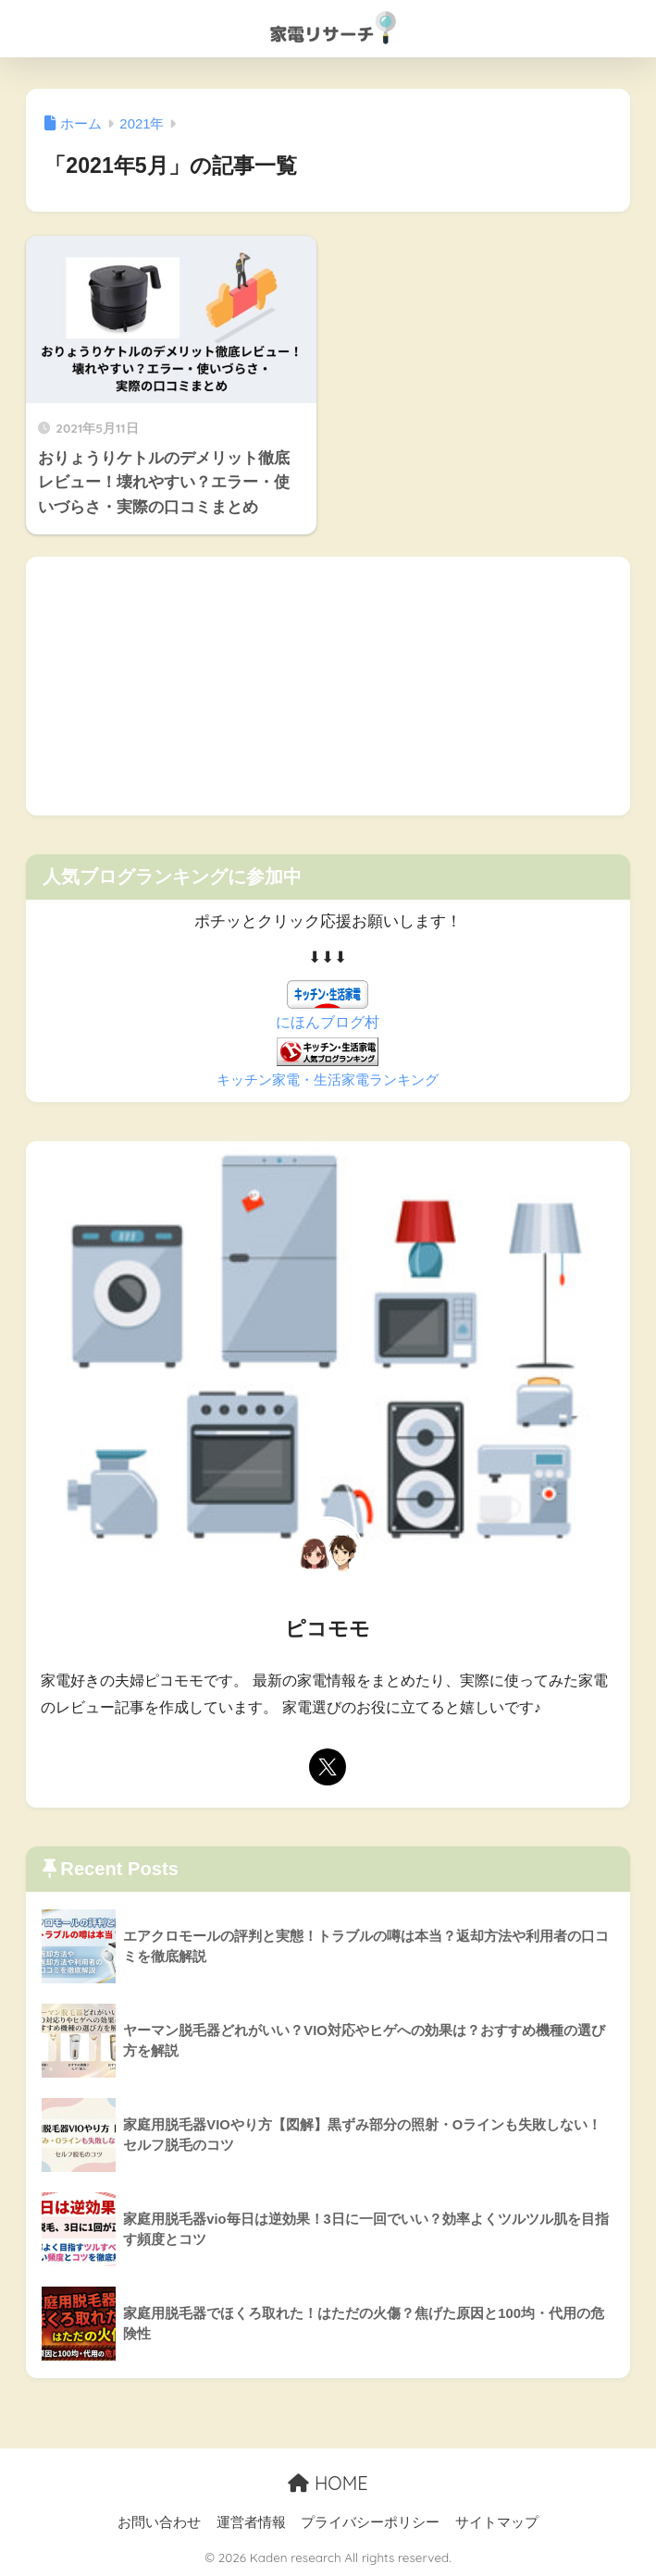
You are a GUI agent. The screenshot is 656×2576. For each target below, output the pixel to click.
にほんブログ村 (328, 1022)
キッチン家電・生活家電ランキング (328, 1079)
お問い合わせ (159, 2522)
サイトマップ (496, 2522)
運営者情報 (251, 2522)
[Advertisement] (327, 686)
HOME (327, 2483)
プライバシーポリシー (370, 2522)
